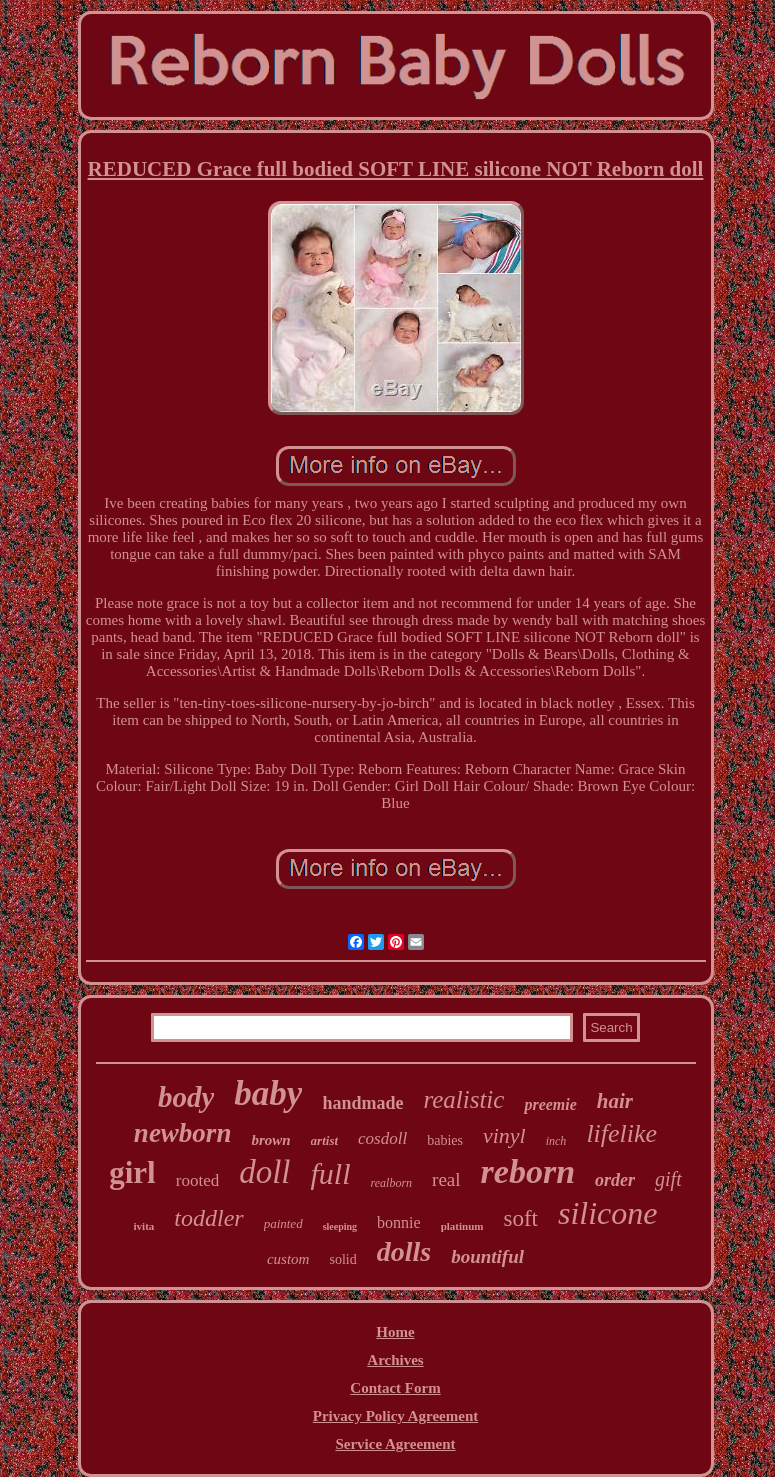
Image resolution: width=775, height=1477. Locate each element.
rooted (197, 1180)
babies (445, 1140)
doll (264, 1172)
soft (520, 1218)
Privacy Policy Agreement (396, 1416)
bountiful (487, 1256)
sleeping (340, 1226)
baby (268, 1093)
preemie (550, 1104)
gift (668, 1179)
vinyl (504, 1135)
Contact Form (395, 1388)
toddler (208, 1218)
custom (288, 1259)
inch (556, 1141)
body (186, 1097)
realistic (463, 1099)
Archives (395, 1360)
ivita (144, 1226)
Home (395, 1332)
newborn (183, 1133)
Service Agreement (395, 1444)
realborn (392, 1183)
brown (270, 1140)
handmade (362, 1103)
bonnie (399, 1222)
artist (324, 1140)
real (446, 1179)
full (331, 1173)
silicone (608, 1213)
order (615, 1180)
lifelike (621, 1133)
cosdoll (382, 1138)
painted (283, 1223)
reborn (528, 1171)
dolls (404, 1251)
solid (342, 1259)
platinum (462, 1226)
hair (615, 1101)
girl (132, 1172)
